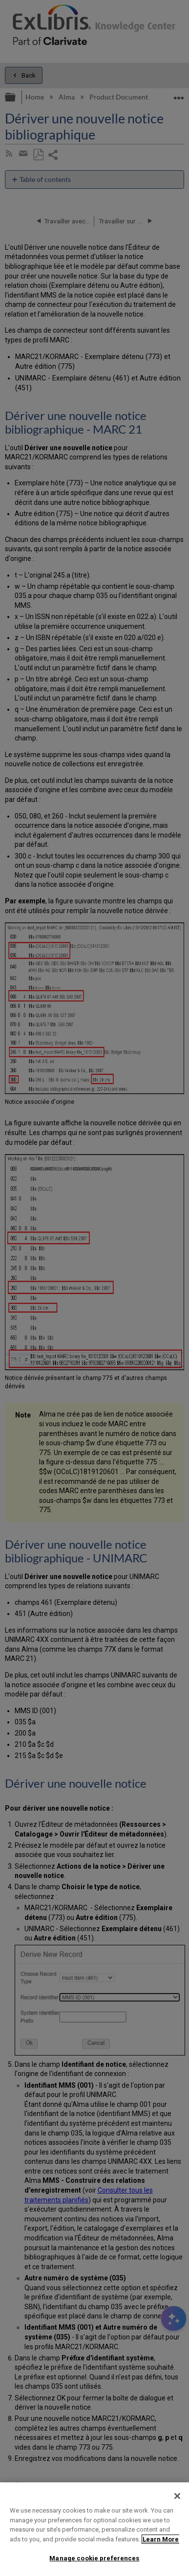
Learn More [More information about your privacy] (161, 2539)
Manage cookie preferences (94, 2558)
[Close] (177, 2496)
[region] (94, 2529)
